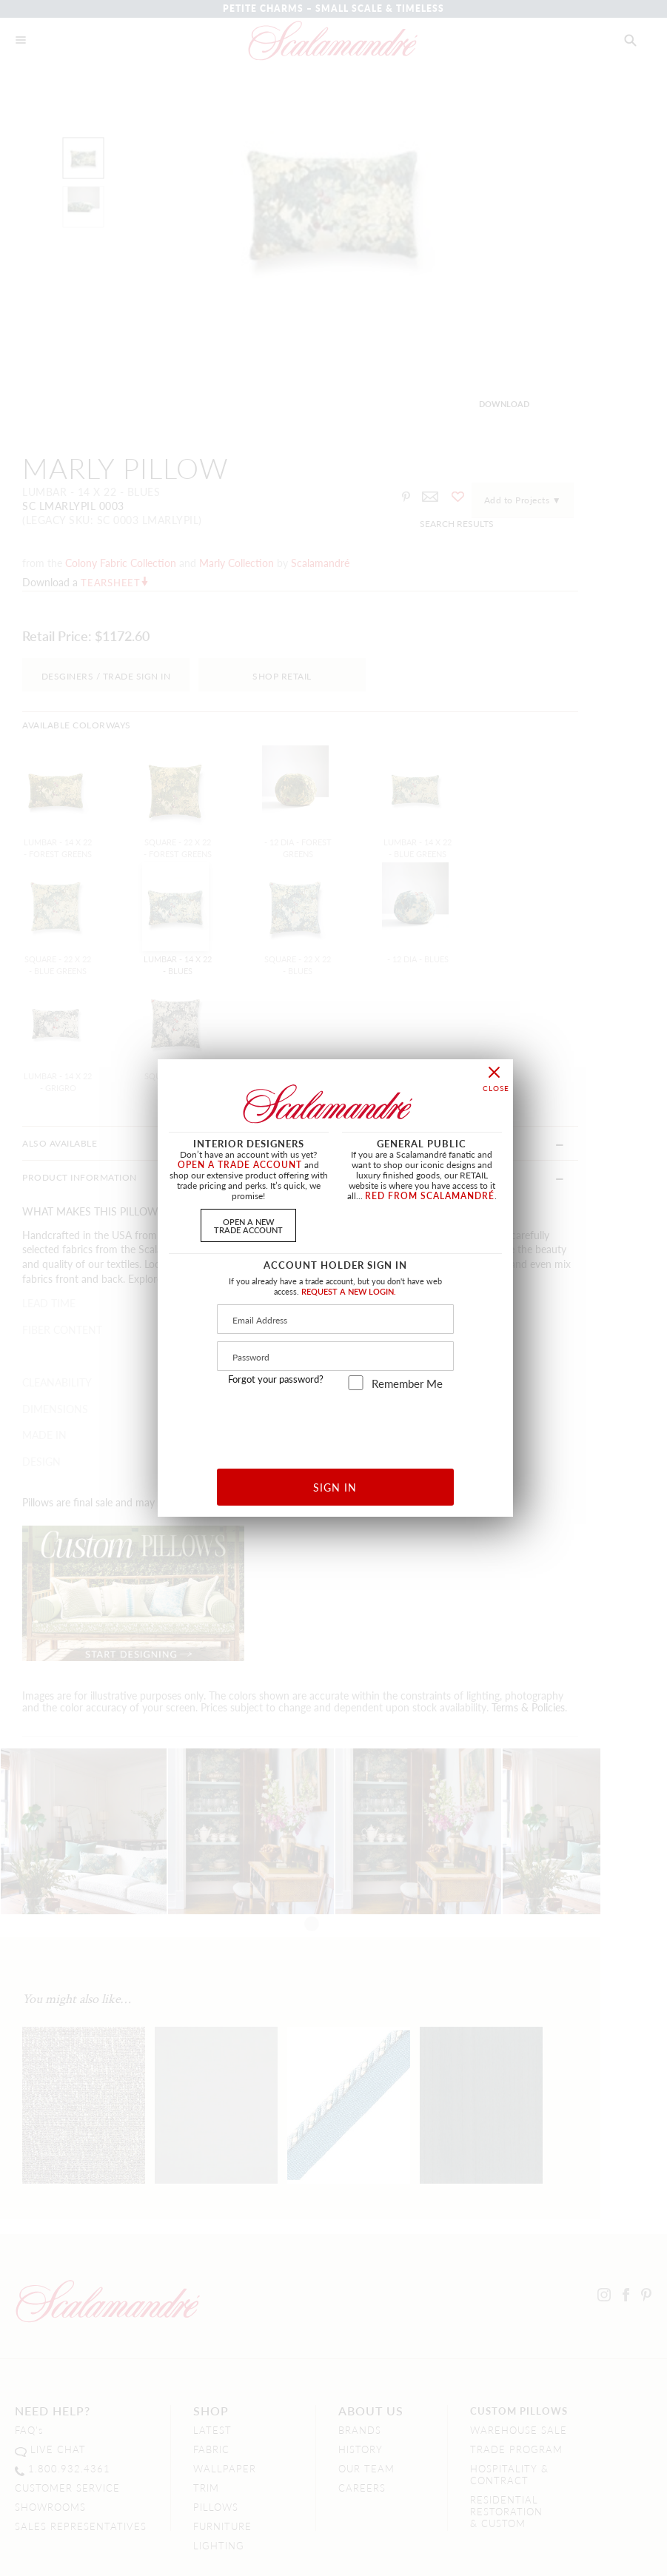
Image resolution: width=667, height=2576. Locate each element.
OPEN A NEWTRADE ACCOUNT (248, 1225)
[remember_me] (355, 1382)
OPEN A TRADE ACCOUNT (240, 1164)
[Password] (335, 1356)
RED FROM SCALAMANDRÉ (430, 1196)
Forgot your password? (276, 1379)
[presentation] (335, 1423)
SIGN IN (335, 1487)
